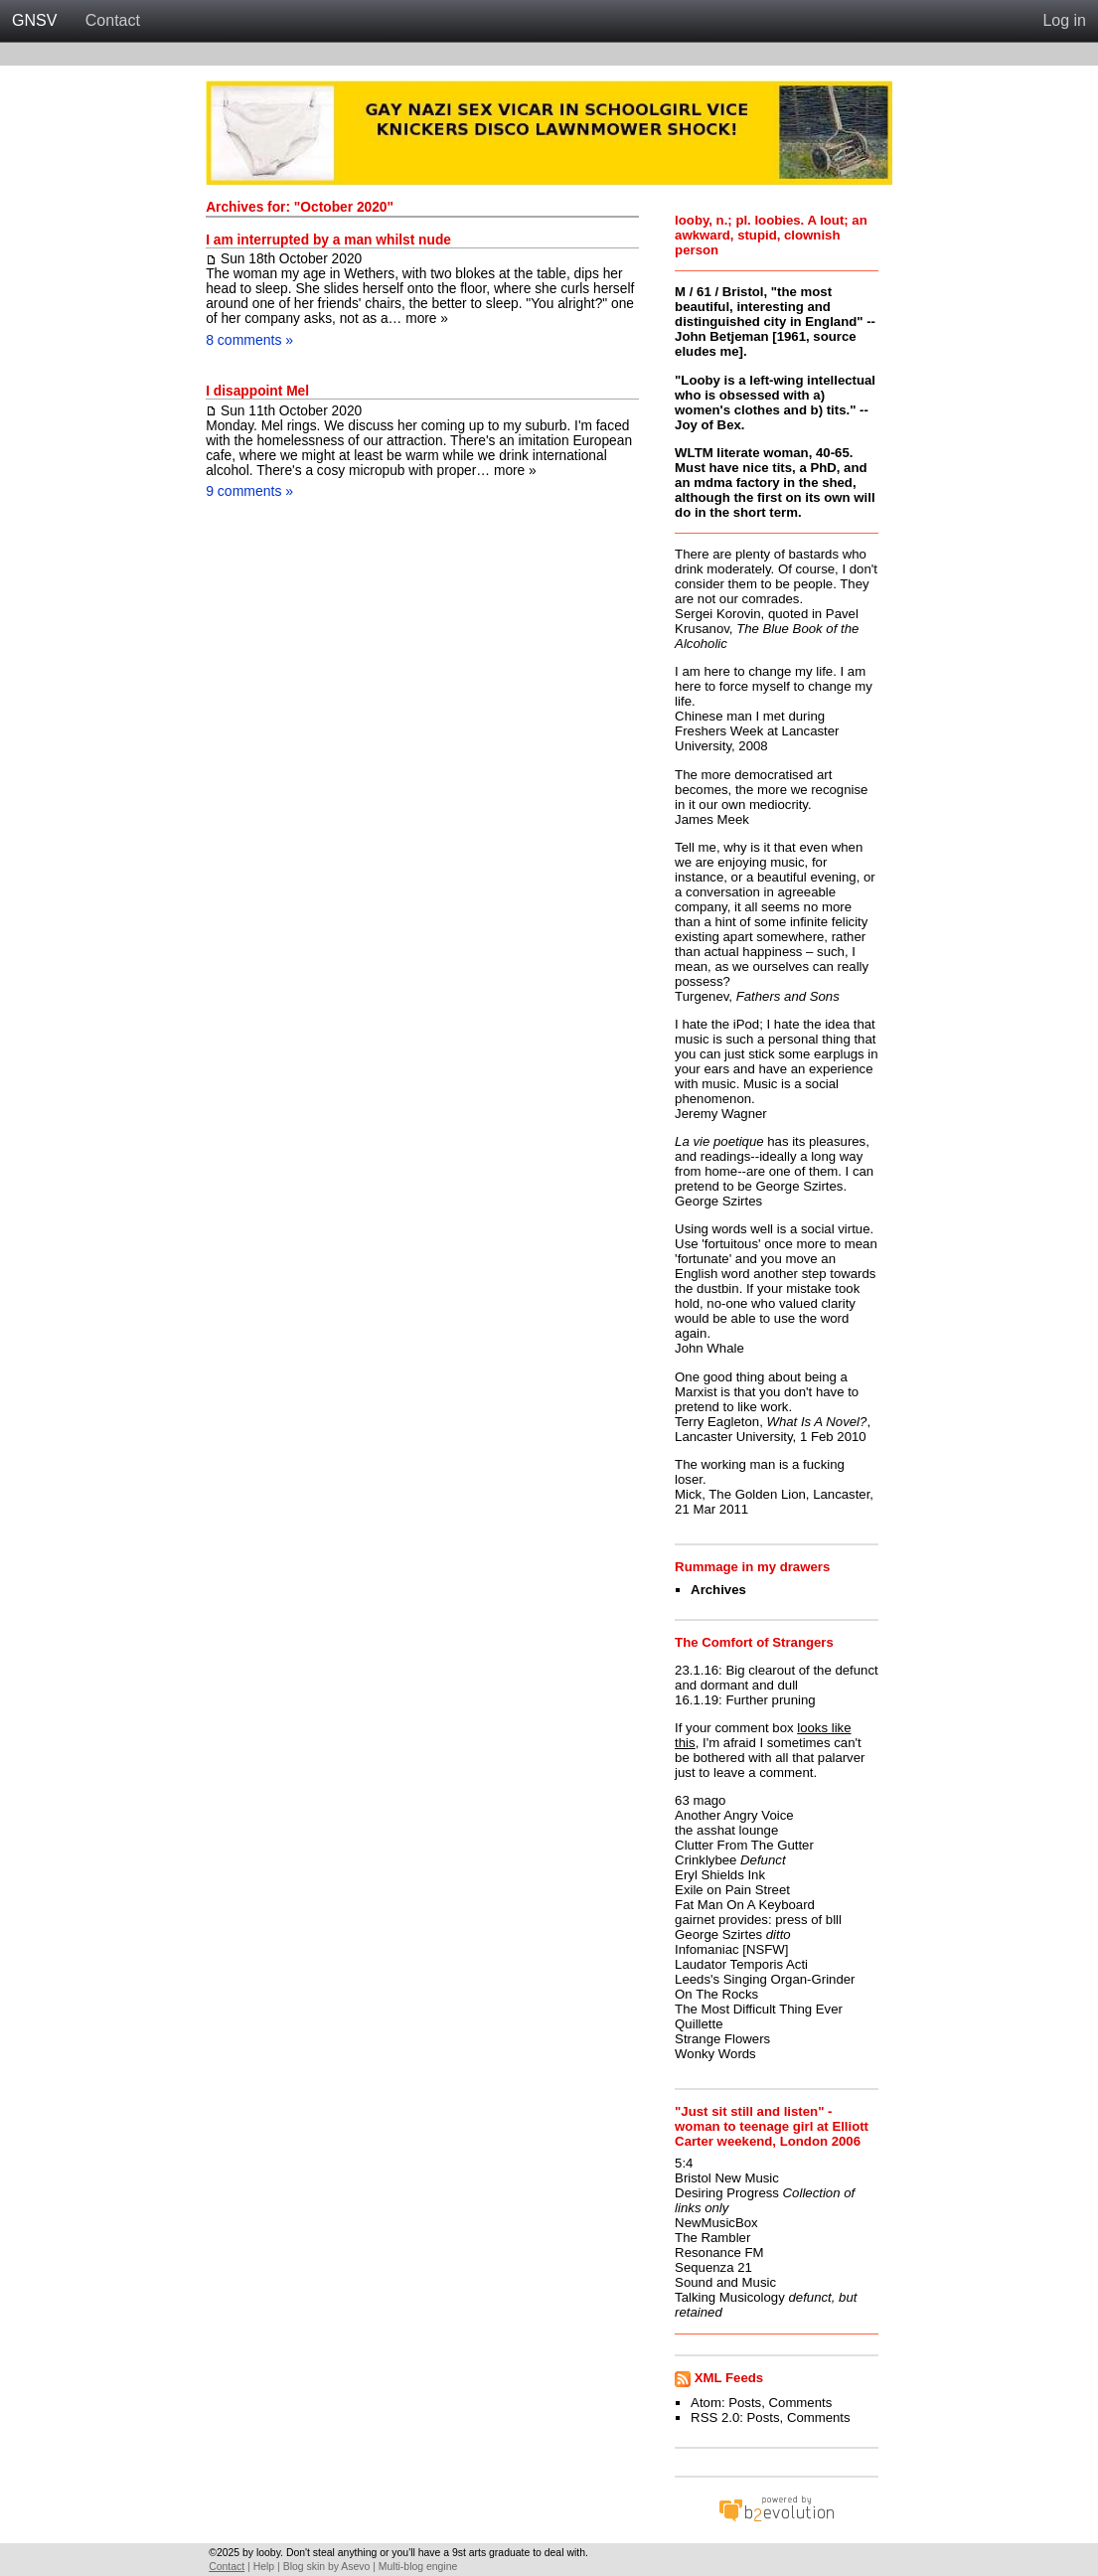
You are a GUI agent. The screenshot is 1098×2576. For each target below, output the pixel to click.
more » (426, 318)
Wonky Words (715, 2053)
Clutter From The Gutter (744, 1845)
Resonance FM (719, 2252)
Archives (718, 1589)
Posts (744, 2402)
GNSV (34, 20)
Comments (801, 2402)
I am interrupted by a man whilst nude (328, 240)
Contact (112, 20)
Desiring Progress (727, 2192)
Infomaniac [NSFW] (731, 1949)
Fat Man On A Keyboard (745, 1904)
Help (263, 2566)
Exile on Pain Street (732, 1889)
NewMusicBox (716, 2222)
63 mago (700, 1800)
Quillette (698, 2023)
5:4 (684, 2163)
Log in (1064, 20)
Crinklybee (705, 1859)
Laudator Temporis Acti (741, 1964)
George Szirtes (718, 1934)
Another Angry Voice (734, 1815)
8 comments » (249, 340)
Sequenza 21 (713, 2267)
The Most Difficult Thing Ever (759, 2009)
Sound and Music (725, 2282)
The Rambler (712, 2237)
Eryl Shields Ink (720, 1874)
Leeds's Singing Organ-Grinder (765, 1979)
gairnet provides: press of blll (758, 1919)
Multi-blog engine (418, 2566)
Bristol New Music (727, 2178)
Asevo (355, 2566)
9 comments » (249, 491)
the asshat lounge (726, 1830)
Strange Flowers (722, 2038)
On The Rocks (716, 1994)
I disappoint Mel (257, 391)
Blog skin (304, 2566)
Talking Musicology (730, 2297)
